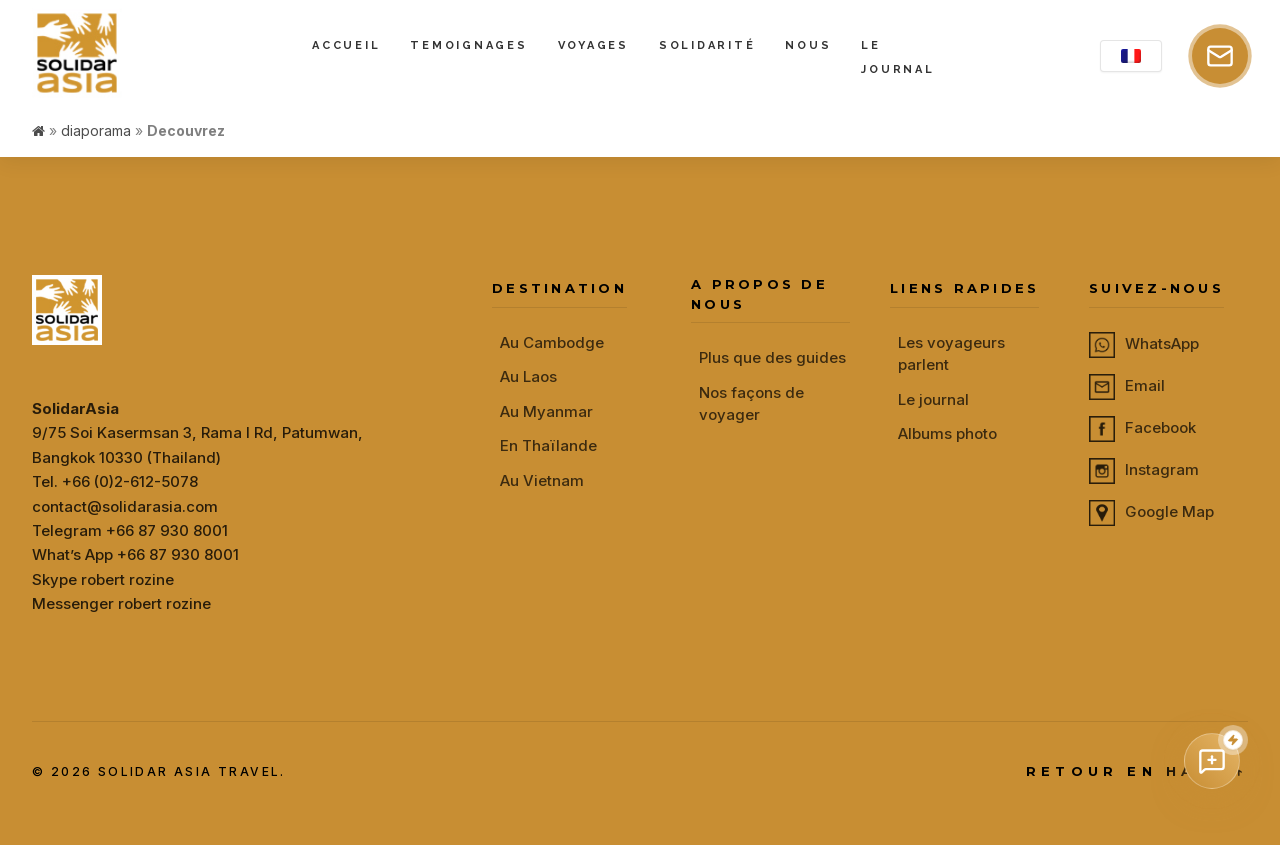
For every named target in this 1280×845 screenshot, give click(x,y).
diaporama (96, 130)
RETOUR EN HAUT (1137, 772)
